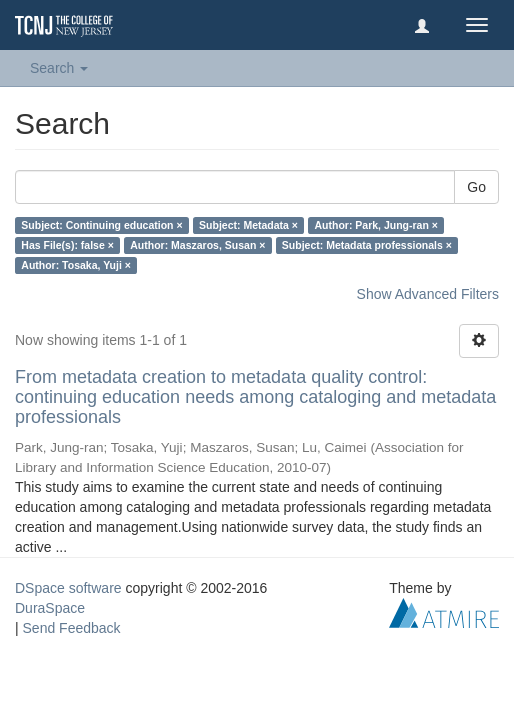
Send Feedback (72, 628)
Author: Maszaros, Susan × (197, 245)
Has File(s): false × (67, 245)
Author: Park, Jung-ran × (375, 225)
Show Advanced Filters (428, 294)
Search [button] (59, 68)
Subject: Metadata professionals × (367, 245)
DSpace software (68, 588)
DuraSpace (50, 608)
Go (476, 187)
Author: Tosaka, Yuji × (76, 265)
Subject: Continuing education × (101, 225)
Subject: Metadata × (248, 225)
